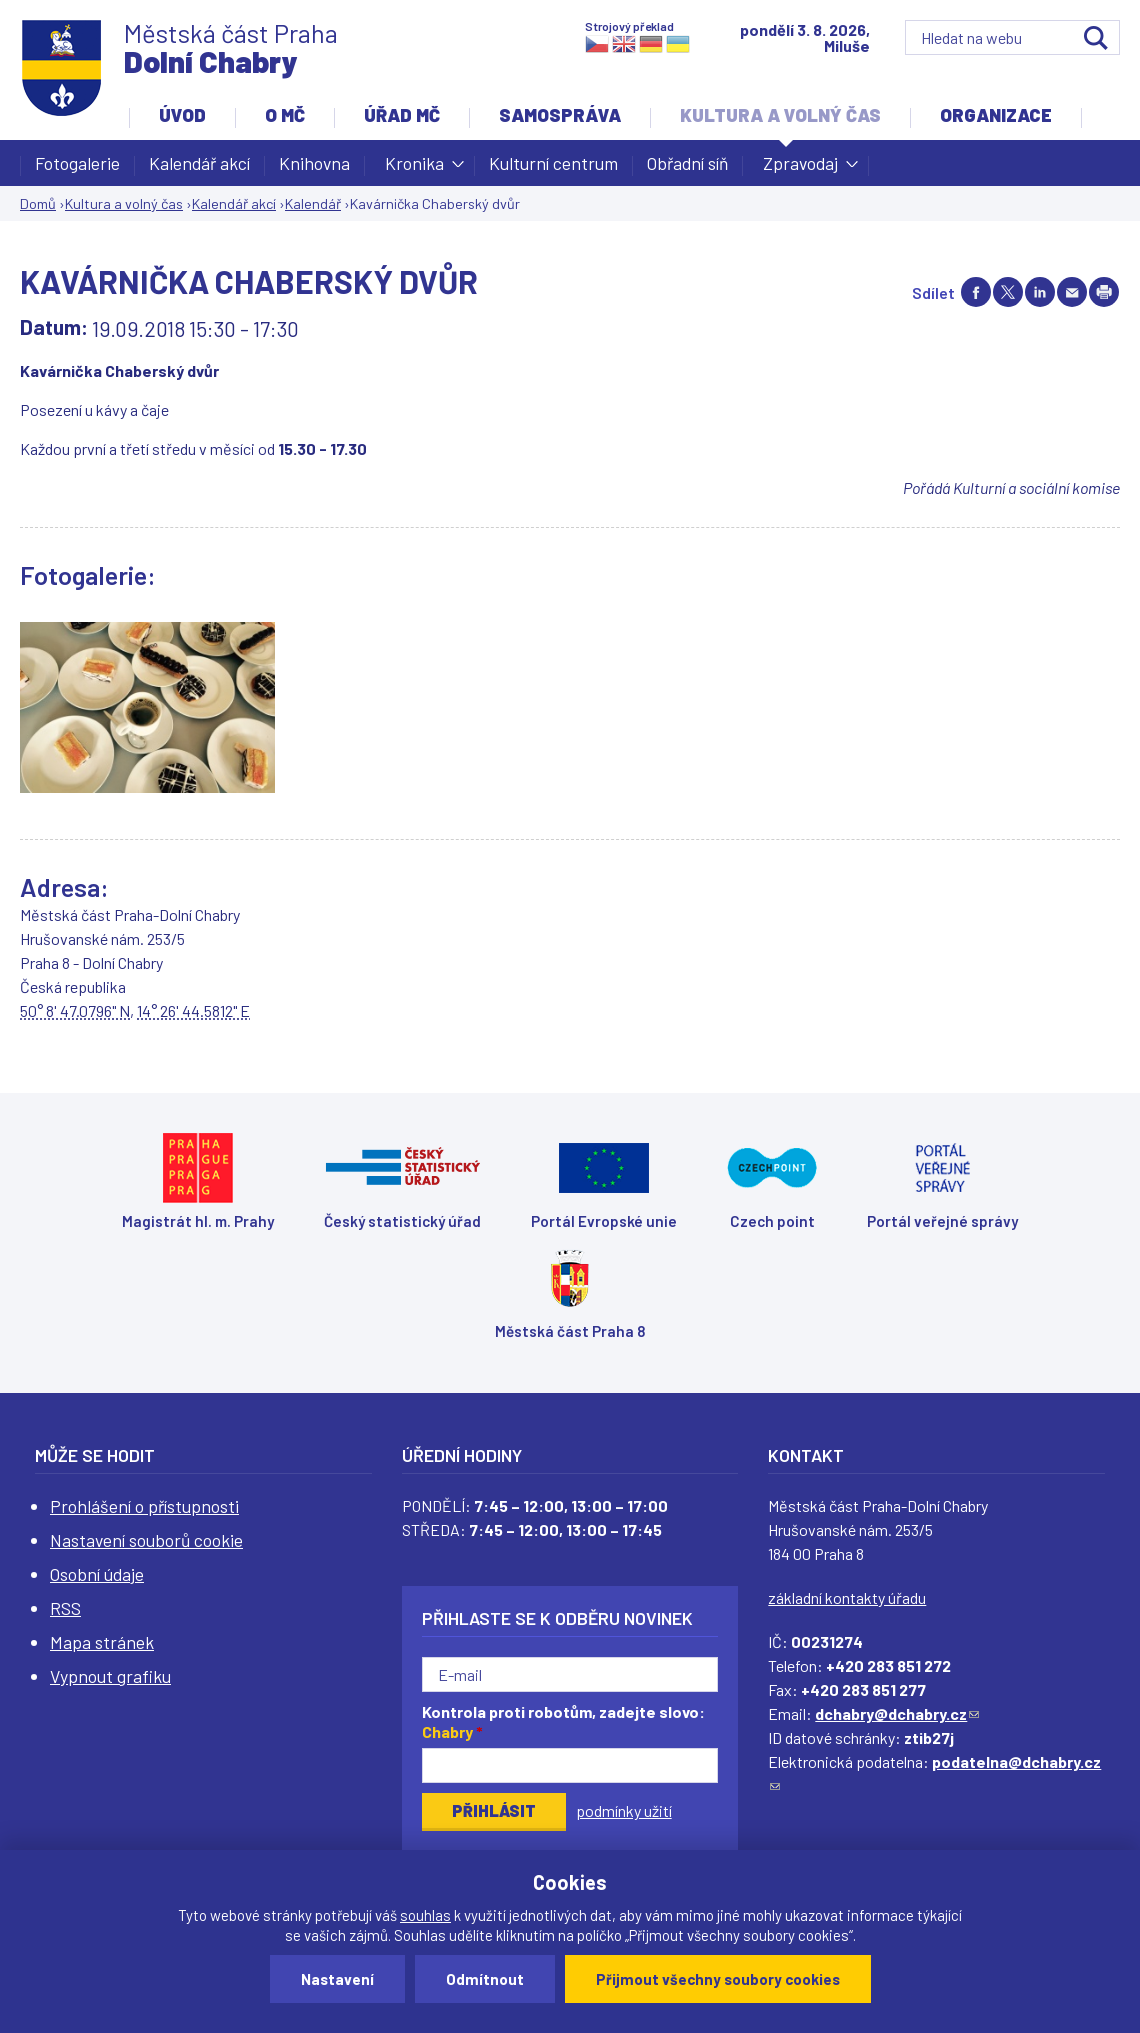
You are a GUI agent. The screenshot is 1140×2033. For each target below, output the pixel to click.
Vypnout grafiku (110, 1676)
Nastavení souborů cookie (146, 1540)
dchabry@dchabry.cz (897, 1713)
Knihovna (314, 163)
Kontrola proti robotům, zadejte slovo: (563, 1722)
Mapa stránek (102, 1642)
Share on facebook (976, 292)
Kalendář (313, 203)
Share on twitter (1008, 292)
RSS (65, 1608)
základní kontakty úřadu (847, 1597)
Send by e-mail (1072, 292)
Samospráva (560, 115)
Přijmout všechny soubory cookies (718, 1979)
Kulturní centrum (553, 163)
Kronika (414, 169)
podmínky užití (624, 1810)
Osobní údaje (97, 1574)
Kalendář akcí (199, 163)
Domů (38, 203)
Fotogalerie (77, 163)
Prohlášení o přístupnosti (144, 1506)
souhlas (425, 1915)
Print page (1104, 292)
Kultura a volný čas (780, 115)
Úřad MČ (402, 115)
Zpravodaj (800, 169)
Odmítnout (485, 1979)
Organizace (996, 115)
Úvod (182, 115)
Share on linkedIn (1040, 292)
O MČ (285, 115)
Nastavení (337, 1979)
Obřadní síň (687, 163)
